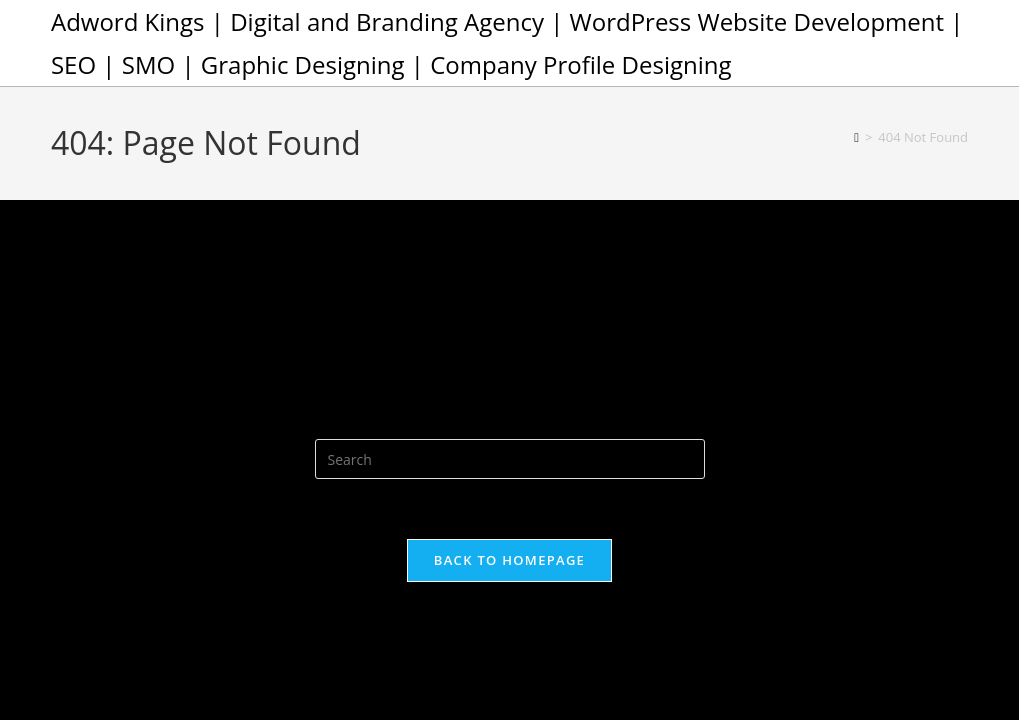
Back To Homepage (509, 560)
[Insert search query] (510, 459)
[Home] (856, 137)
